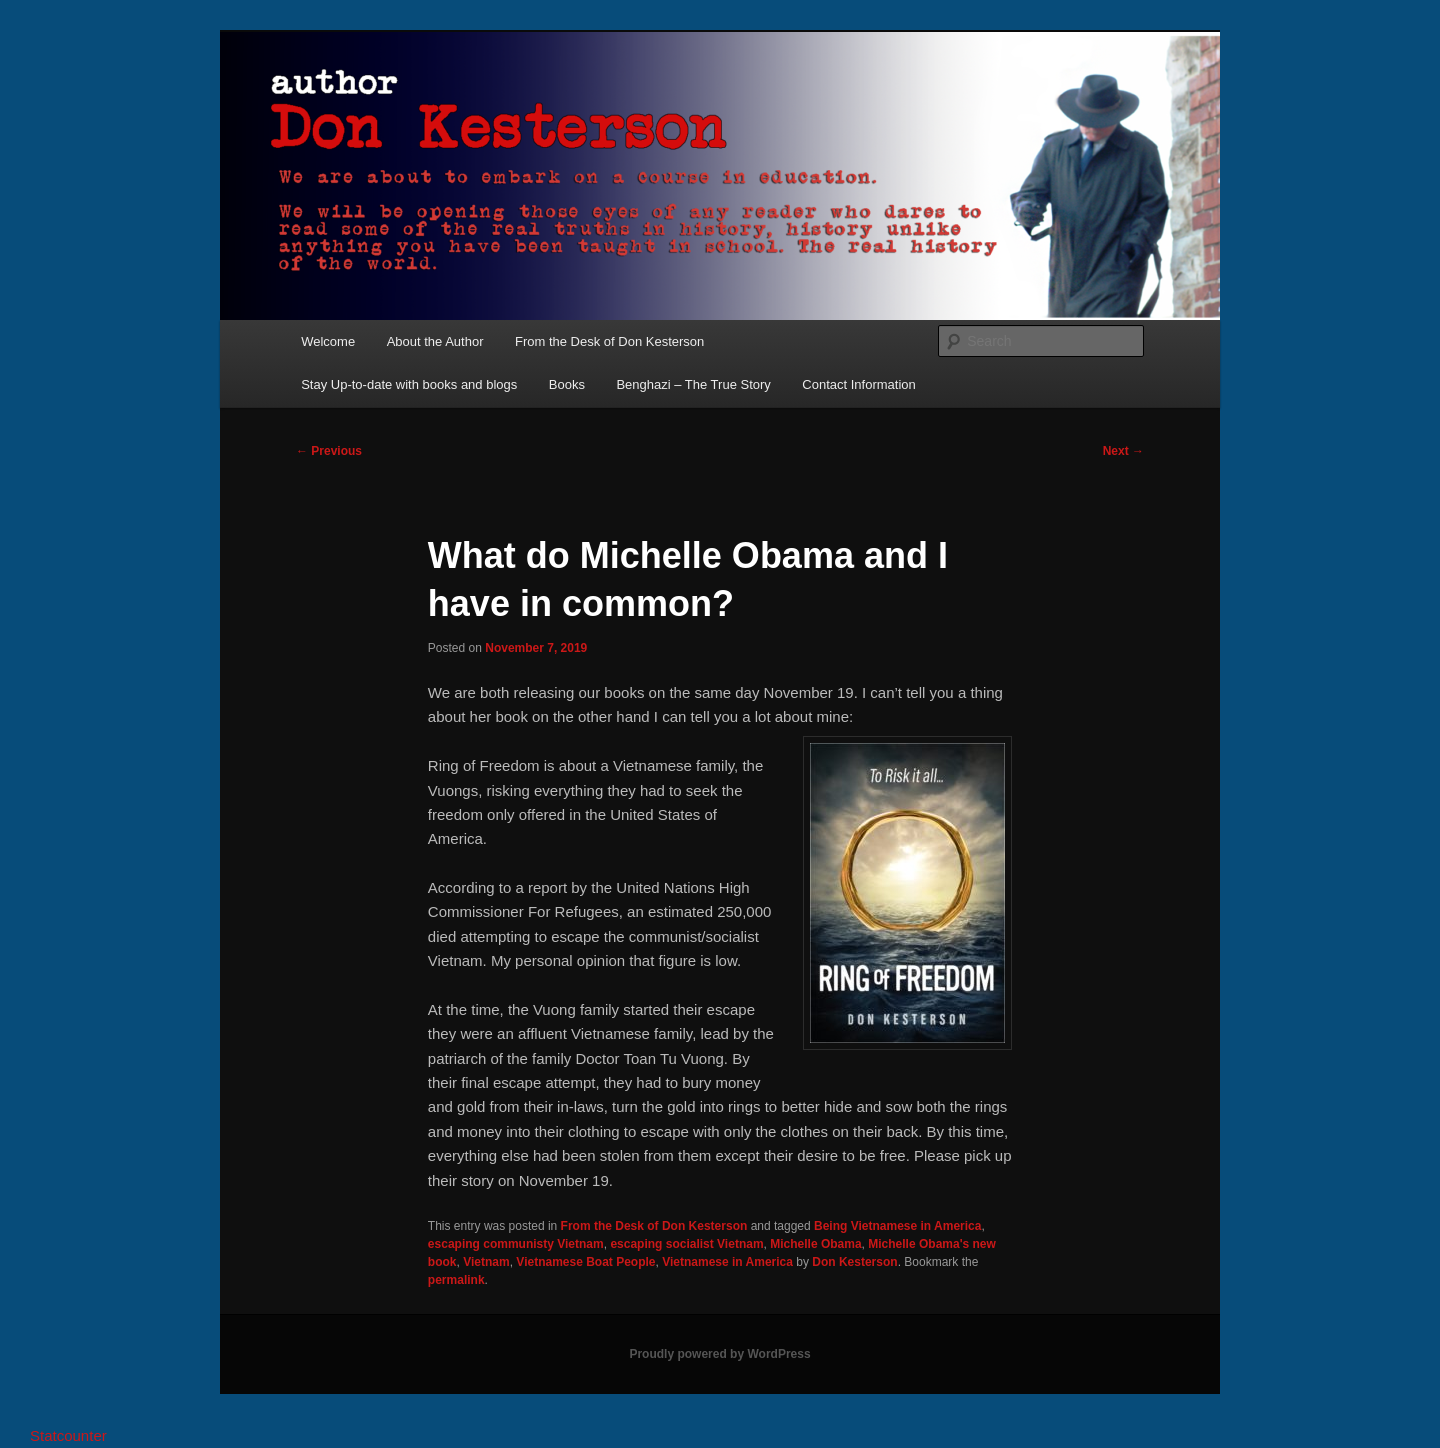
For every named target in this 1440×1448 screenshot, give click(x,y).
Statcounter (68, 1435)
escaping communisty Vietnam (516, 1244)
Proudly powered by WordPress (719, 1354)
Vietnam (486, 1262)
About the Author (435, 341)
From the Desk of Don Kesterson (609, 341)
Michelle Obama (815, 1244)
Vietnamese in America (727, 1262)
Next (1123, 451)
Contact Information (858, 384)
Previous (329, 451)
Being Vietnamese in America (897, 1226)
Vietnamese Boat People (585, 1262)
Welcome (328, 341)
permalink (456, 1280)
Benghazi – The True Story (693, 384)
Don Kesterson (854, 1262)
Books (567, 384)
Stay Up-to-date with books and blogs (409, 384)
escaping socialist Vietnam (686, 1244)
